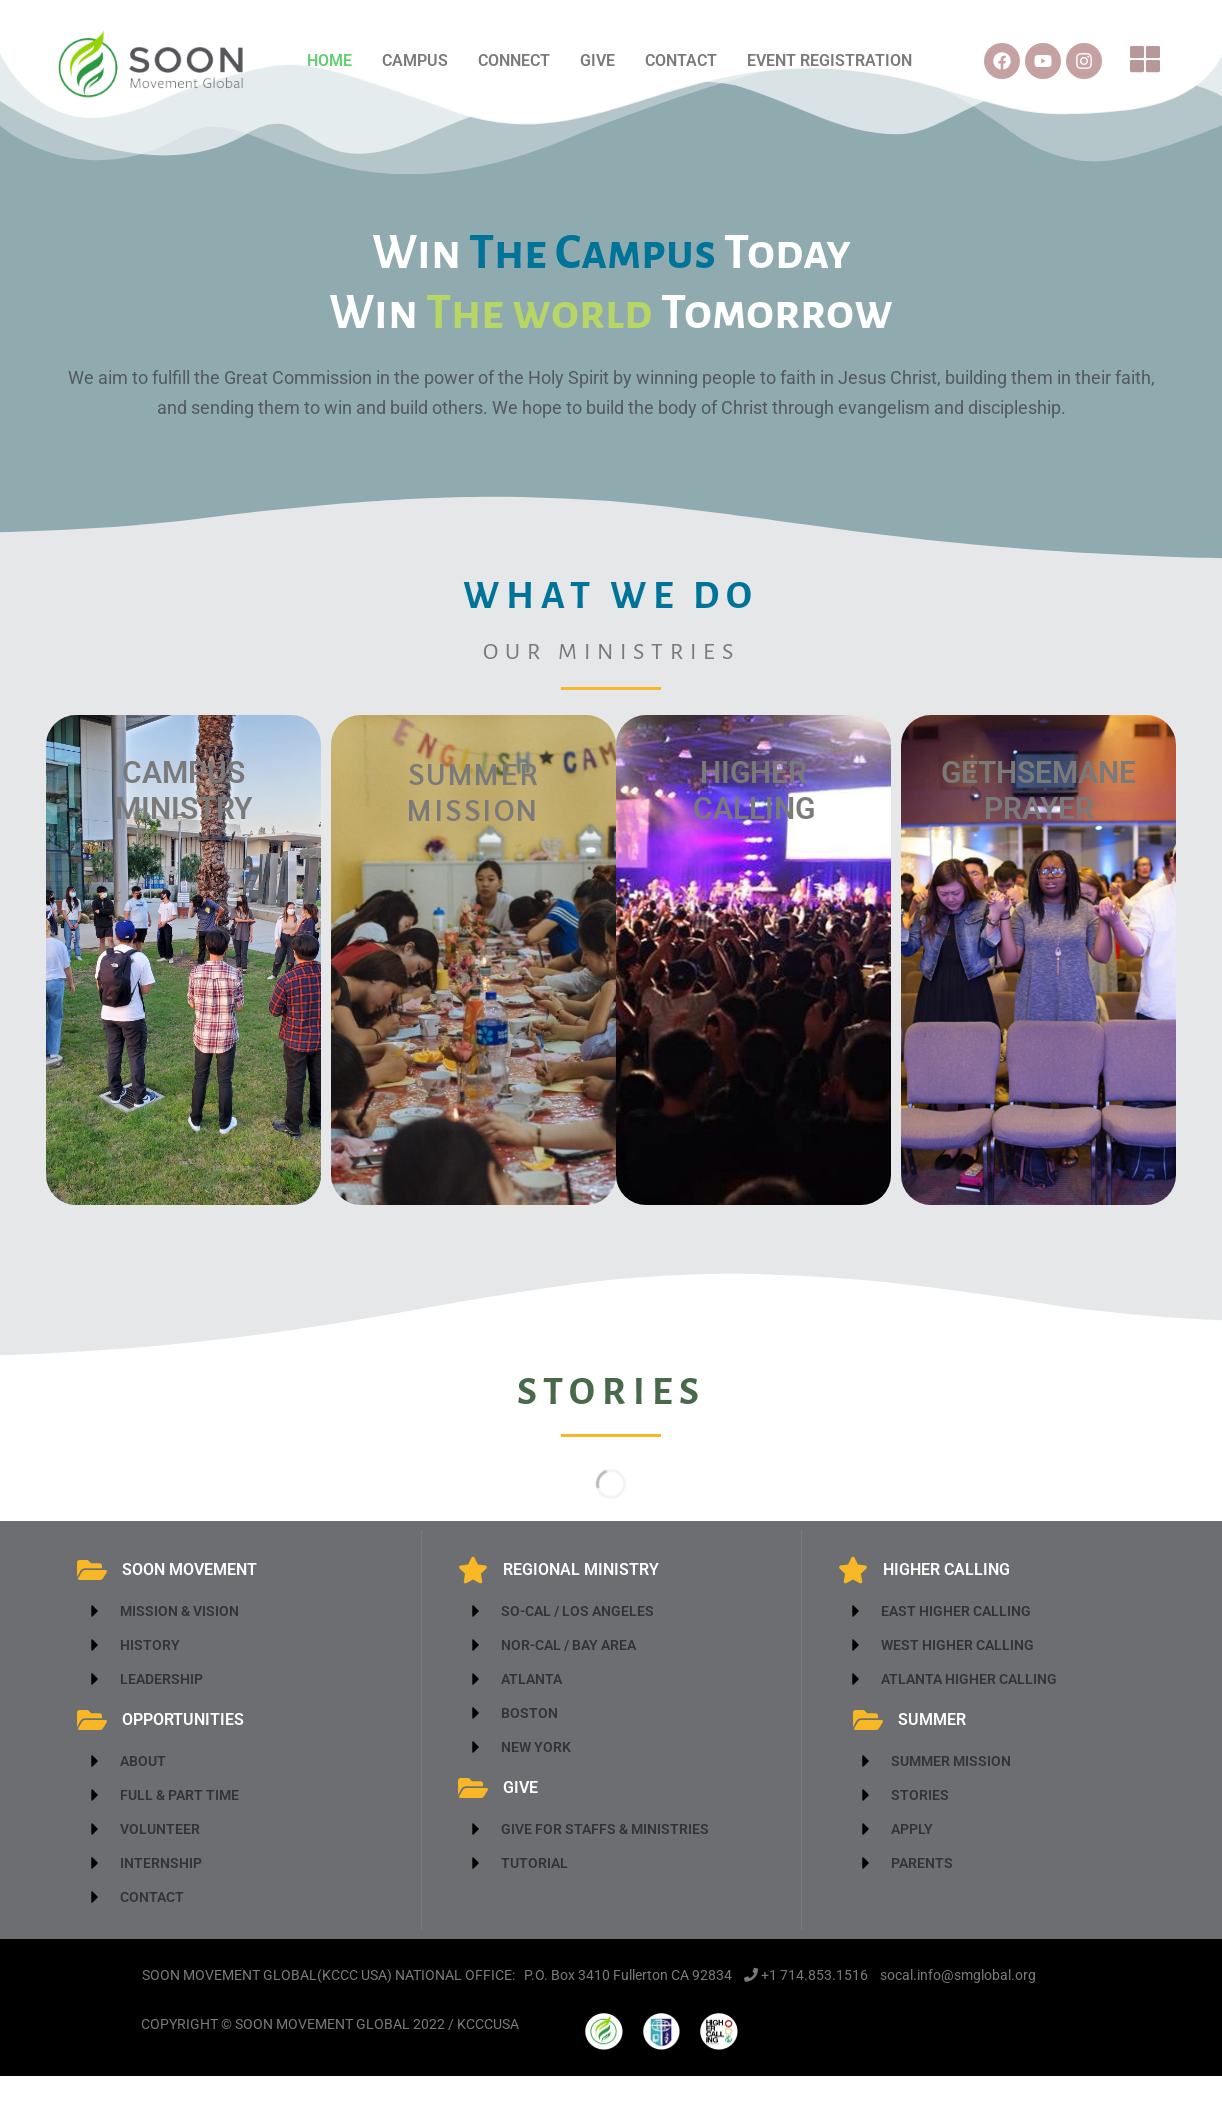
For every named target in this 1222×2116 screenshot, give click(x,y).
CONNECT (514, 60)
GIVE (597, 60)
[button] (1146, 61)
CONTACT (681, 60)
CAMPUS (415, 60)
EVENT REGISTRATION (829, 60)
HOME (329, 60)
